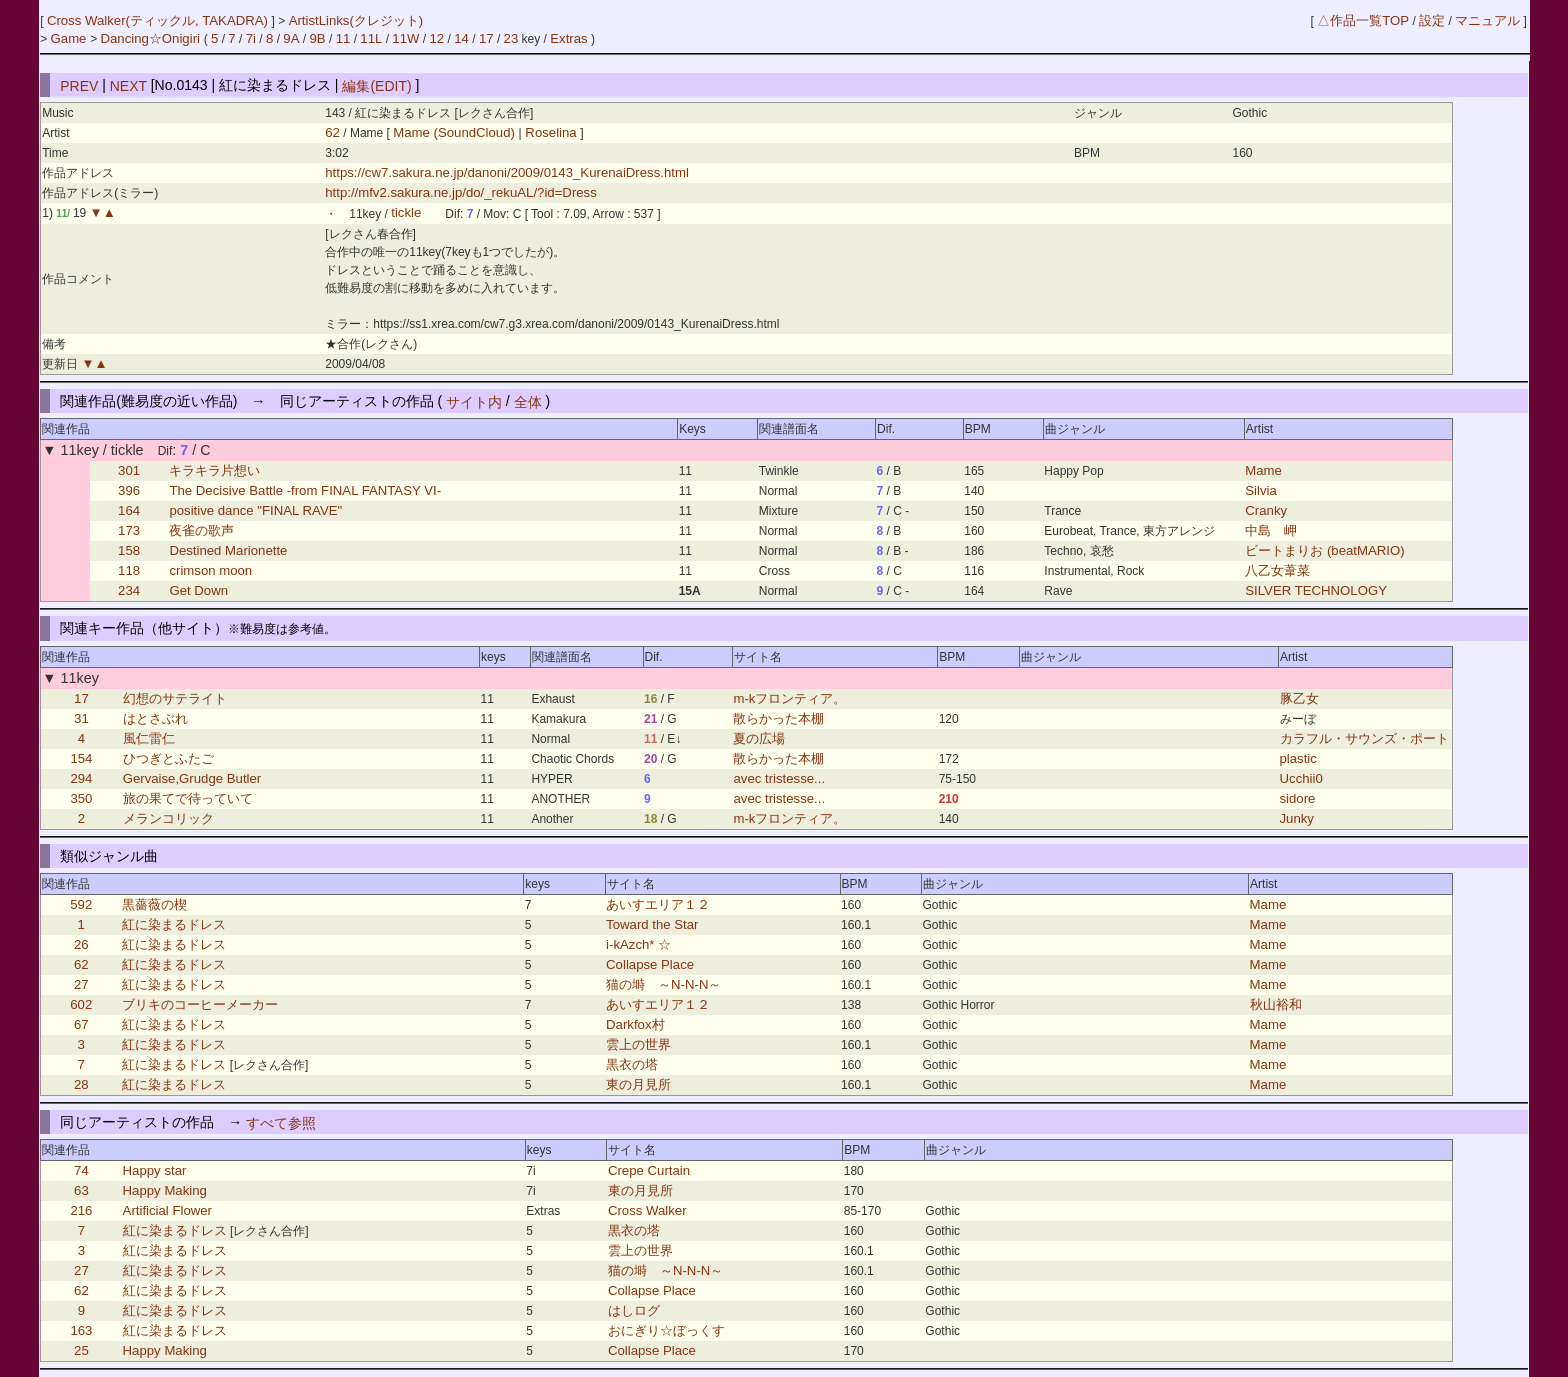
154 (81, 758)
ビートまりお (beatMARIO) (1324, 550)
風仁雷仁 (149, 738)
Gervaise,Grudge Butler (192, 778)
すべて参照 (281, 1122)
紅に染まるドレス (174, 924)
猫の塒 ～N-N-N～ (663, 984)
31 (81, 718)
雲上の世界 (638, 1044)
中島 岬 (1271, 530)
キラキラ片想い (214, 470)
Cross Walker (647, 1210)
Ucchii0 (1301, 778)
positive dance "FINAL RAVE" (255, 510)
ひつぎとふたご (168, 758)
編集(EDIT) (376, 85)
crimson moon (210, 570)
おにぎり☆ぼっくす (666, 1330)
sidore (1298, 798)
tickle (406, 213)
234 (129, 590)
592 (81, 904)
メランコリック (168, 818)
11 (343, 38)
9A (291, 38)
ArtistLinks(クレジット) (356, 20)
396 (129, 490)
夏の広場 (759, 738)
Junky (1297, 818)
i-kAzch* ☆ (638, 944)
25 (81, 1350)
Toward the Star (652, 924)
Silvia (1261, 490)
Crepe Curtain (649, 1170)
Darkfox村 (635, 1024)
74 (81, 1170)
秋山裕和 (1276, 1004)
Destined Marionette (228, 550)
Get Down (198, 590)
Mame (1263, 470)
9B (317, 38)
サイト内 (474, 401)
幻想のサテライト (175, 698)
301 (129, 470)
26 (81, 944)
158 (129, 550)
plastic (1298, 758)
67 (81, 1024)
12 (437, 38)
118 (129, 570)
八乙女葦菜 (1277, 570)
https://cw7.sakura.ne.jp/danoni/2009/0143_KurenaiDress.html (507, 172)
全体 (528, 401)
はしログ (634, 1310)
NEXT (128, 85)
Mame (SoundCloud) (455, 132)
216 (81, 1210)
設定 (1432, 20)
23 (511, 38)
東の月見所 (638, 1084)
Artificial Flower (167, 1210)
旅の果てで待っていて (188, 798)
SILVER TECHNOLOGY (1316, 590)
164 (129, 510)
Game (71, 38)
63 (81, 1190)
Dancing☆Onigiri (151, 38)
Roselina (551, 132)
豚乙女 (1299, 698)
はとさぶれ (155, 718)
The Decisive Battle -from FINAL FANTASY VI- (305, 490)
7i (251, 38)
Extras (568, 38)
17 (486, 38)
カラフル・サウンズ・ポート (1364, 738)
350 (81, 798)
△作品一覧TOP (1363, 20)
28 (81, 1084)
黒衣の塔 (632, 1064)
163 (81, 1330)
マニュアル (1487, 20)
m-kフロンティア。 (789, 698)
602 (81, 1004)
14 (461, 38)
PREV (79, 85)
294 (81, 778)
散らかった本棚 (778, 718)
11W (405, 38)
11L (371, 38)
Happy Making (165, 1190)
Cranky (1266, 510)
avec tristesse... (779, 778)
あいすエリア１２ (658, 904)
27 (81, 984)
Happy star (155, 1170)
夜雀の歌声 (201, 530)
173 (129, 530)
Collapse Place (650, 964)
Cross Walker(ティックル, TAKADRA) (159, 20)
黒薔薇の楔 (154, 904)
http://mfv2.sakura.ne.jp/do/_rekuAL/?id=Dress (461, 192)
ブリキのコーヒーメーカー (200, 1004)
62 (332, 132)
